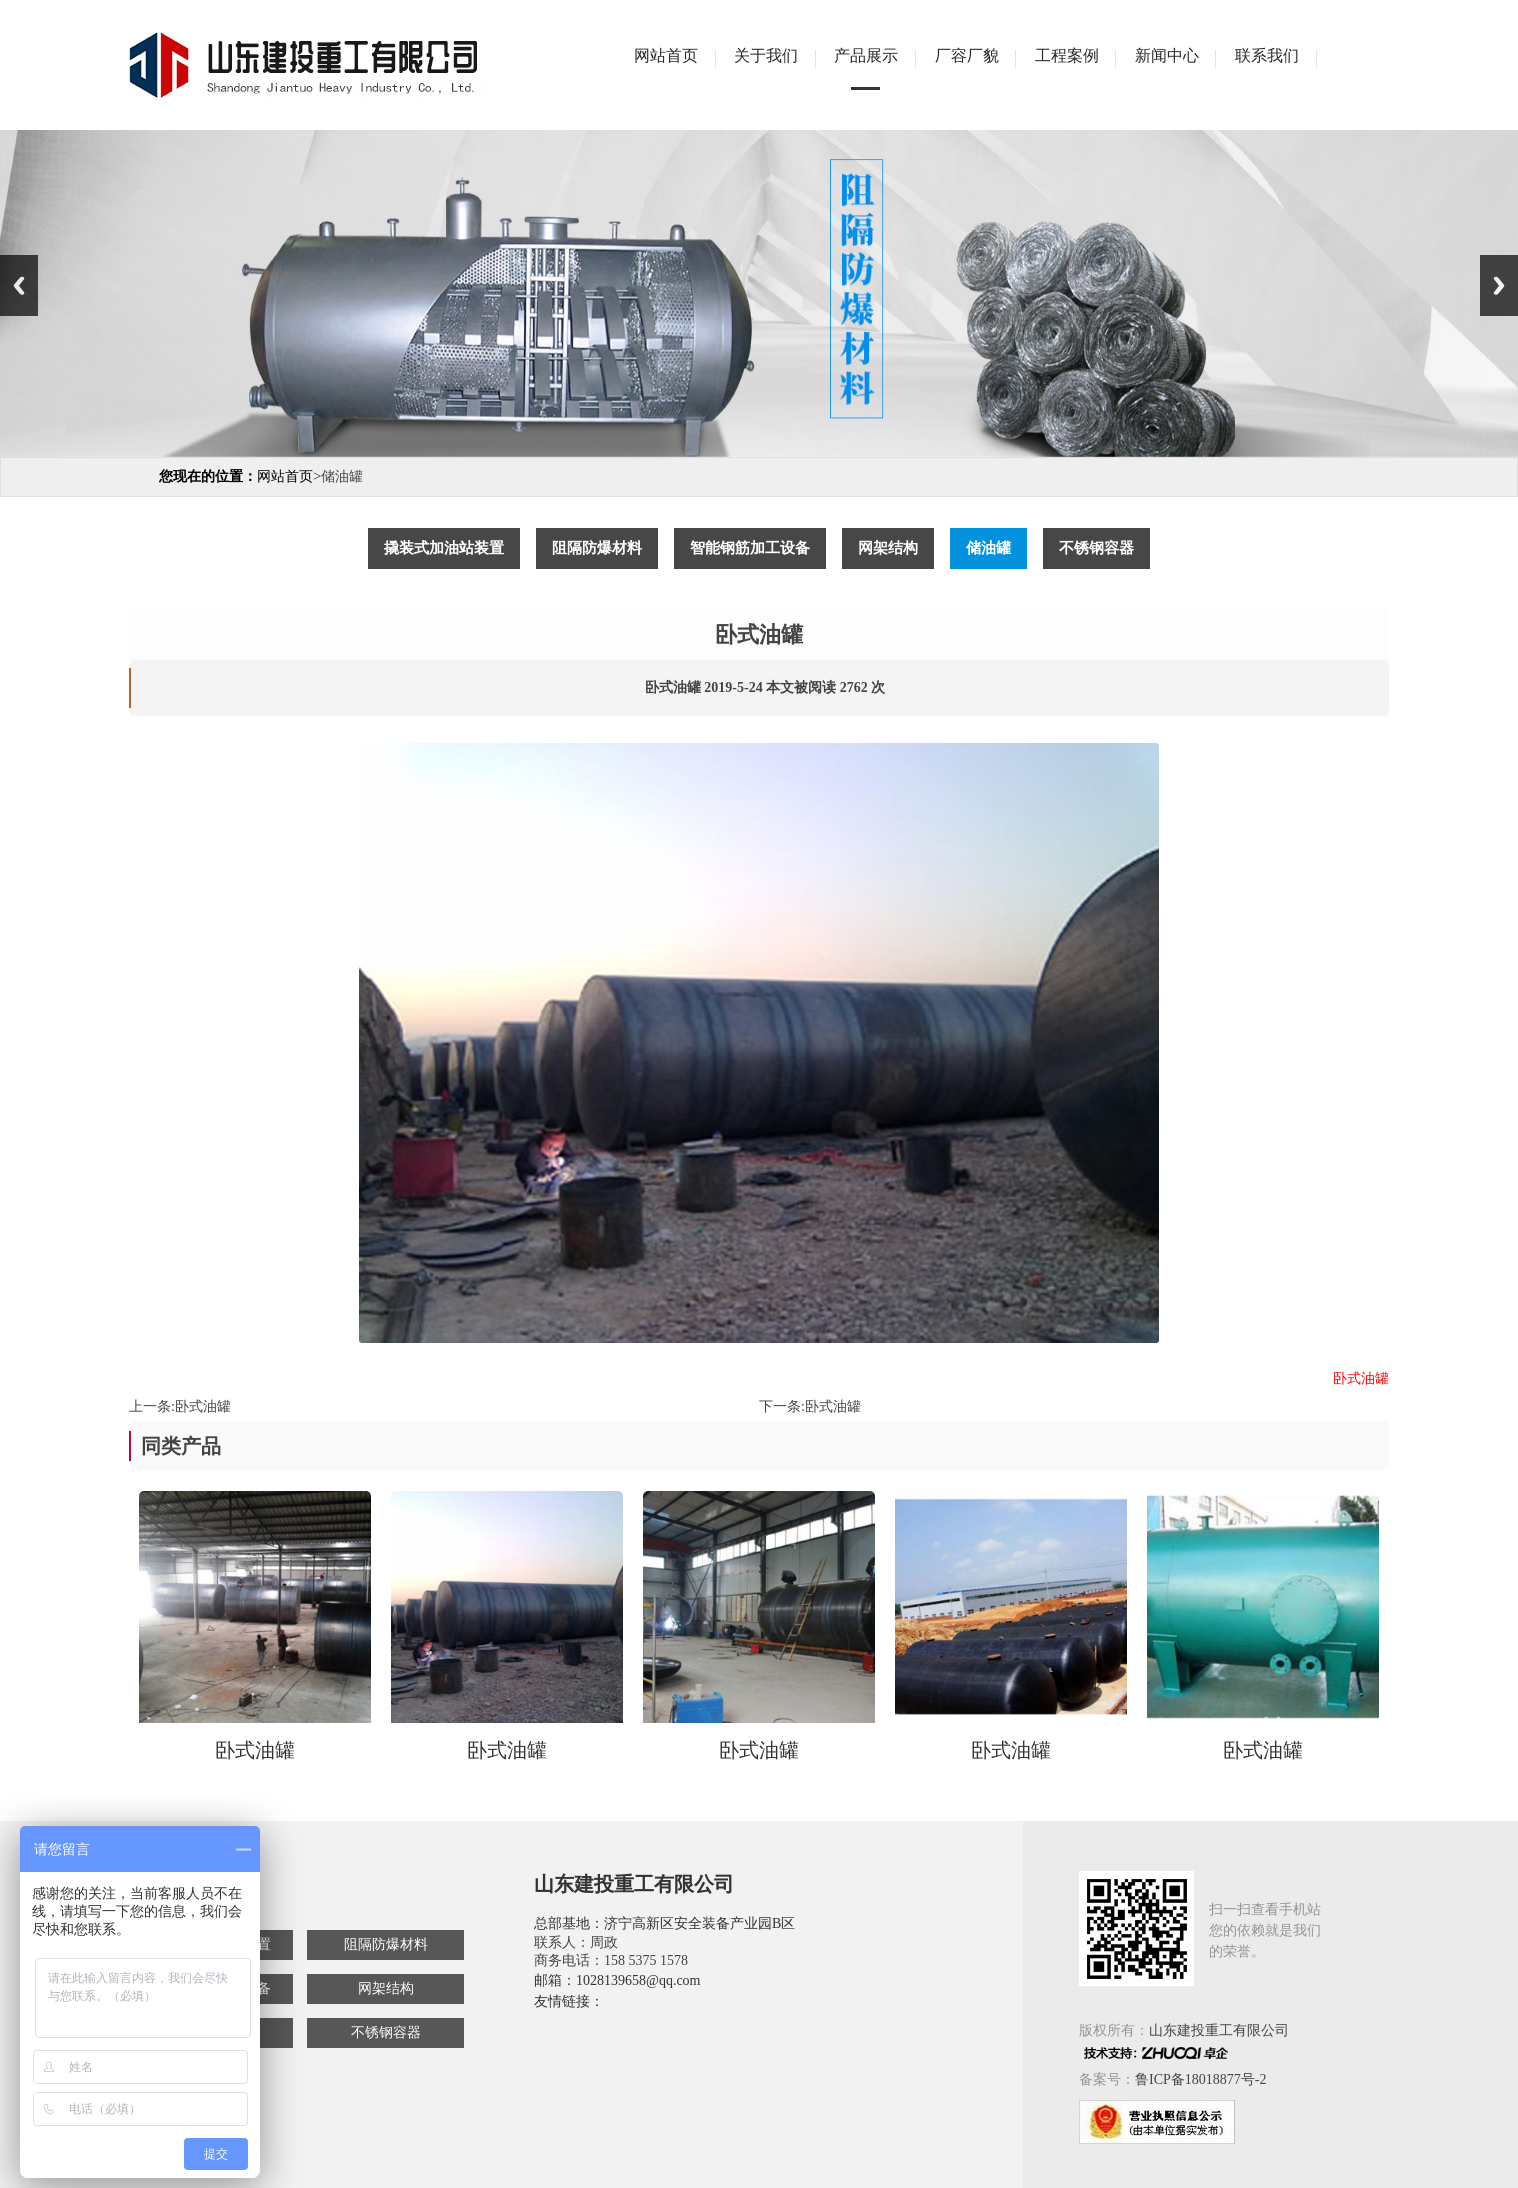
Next (1499, 285)
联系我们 (1267, 55)
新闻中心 (1167, 55)
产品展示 (866, 55)
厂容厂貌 (967, 55)
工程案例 (1067, 55)
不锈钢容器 (386, 2032)
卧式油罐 (203, 1406)
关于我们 (766, 55)
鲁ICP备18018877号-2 (1200, 2079)
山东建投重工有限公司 (1219, 2030)
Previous (19, 285)
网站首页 (666, 55)
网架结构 (386, 1988)
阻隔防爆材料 (386, 1944)
